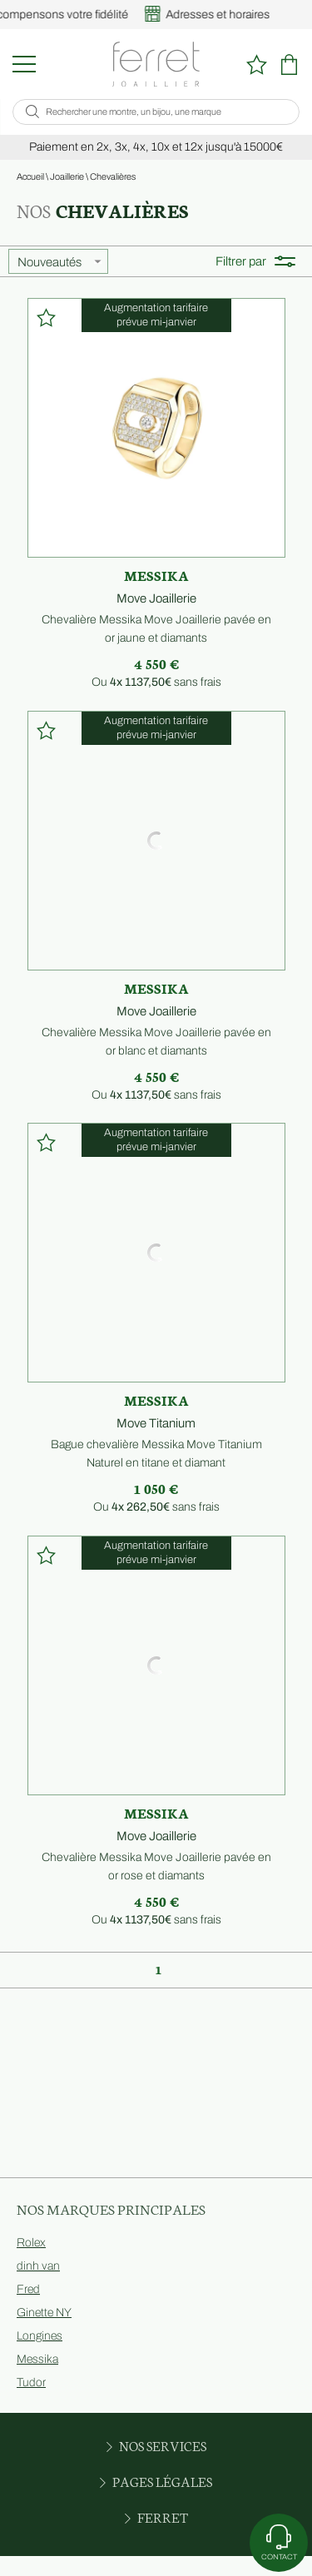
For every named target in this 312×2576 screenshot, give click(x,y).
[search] (32, 112)
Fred (28, 2289)
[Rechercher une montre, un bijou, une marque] (164, 112)
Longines (39, 2336)
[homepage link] (156, 64)
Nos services (156, 2444)
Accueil (30, 176)
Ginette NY (44, 2312)
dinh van (38, 2266)
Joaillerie (67, 176)
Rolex (31, 2242)
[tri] (58, 261)
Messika (37, 2359)
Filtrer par (255, 261)
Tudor (31, 2382)
